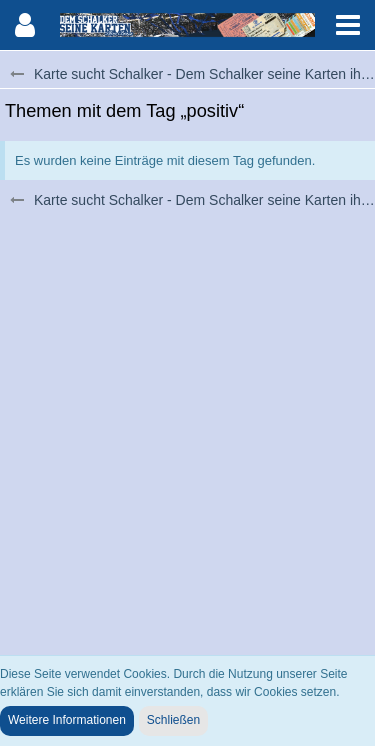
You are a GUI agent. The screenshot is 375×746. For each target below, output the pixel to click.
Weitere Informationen (67, 720)
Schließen (173, 720)
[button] (348, 25)
